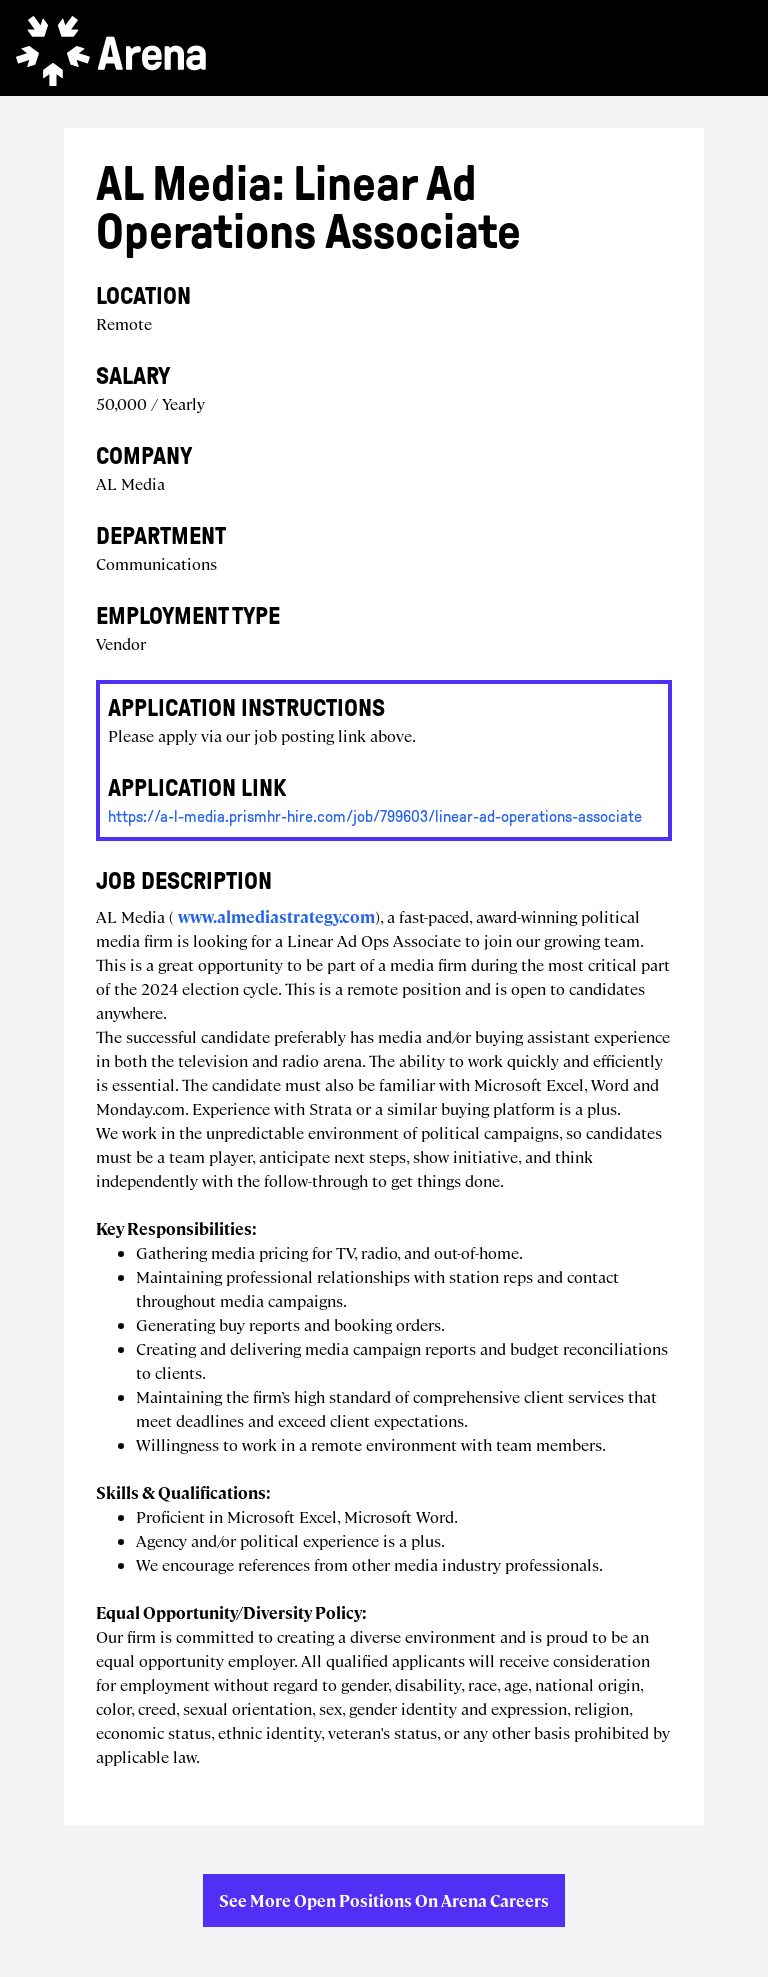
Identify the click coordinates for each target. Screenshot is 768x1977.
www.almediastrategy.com (276, 916)
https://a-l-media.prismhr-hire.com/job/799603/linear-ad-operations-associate (375, 816)
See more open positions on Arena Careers (384, 1900)
